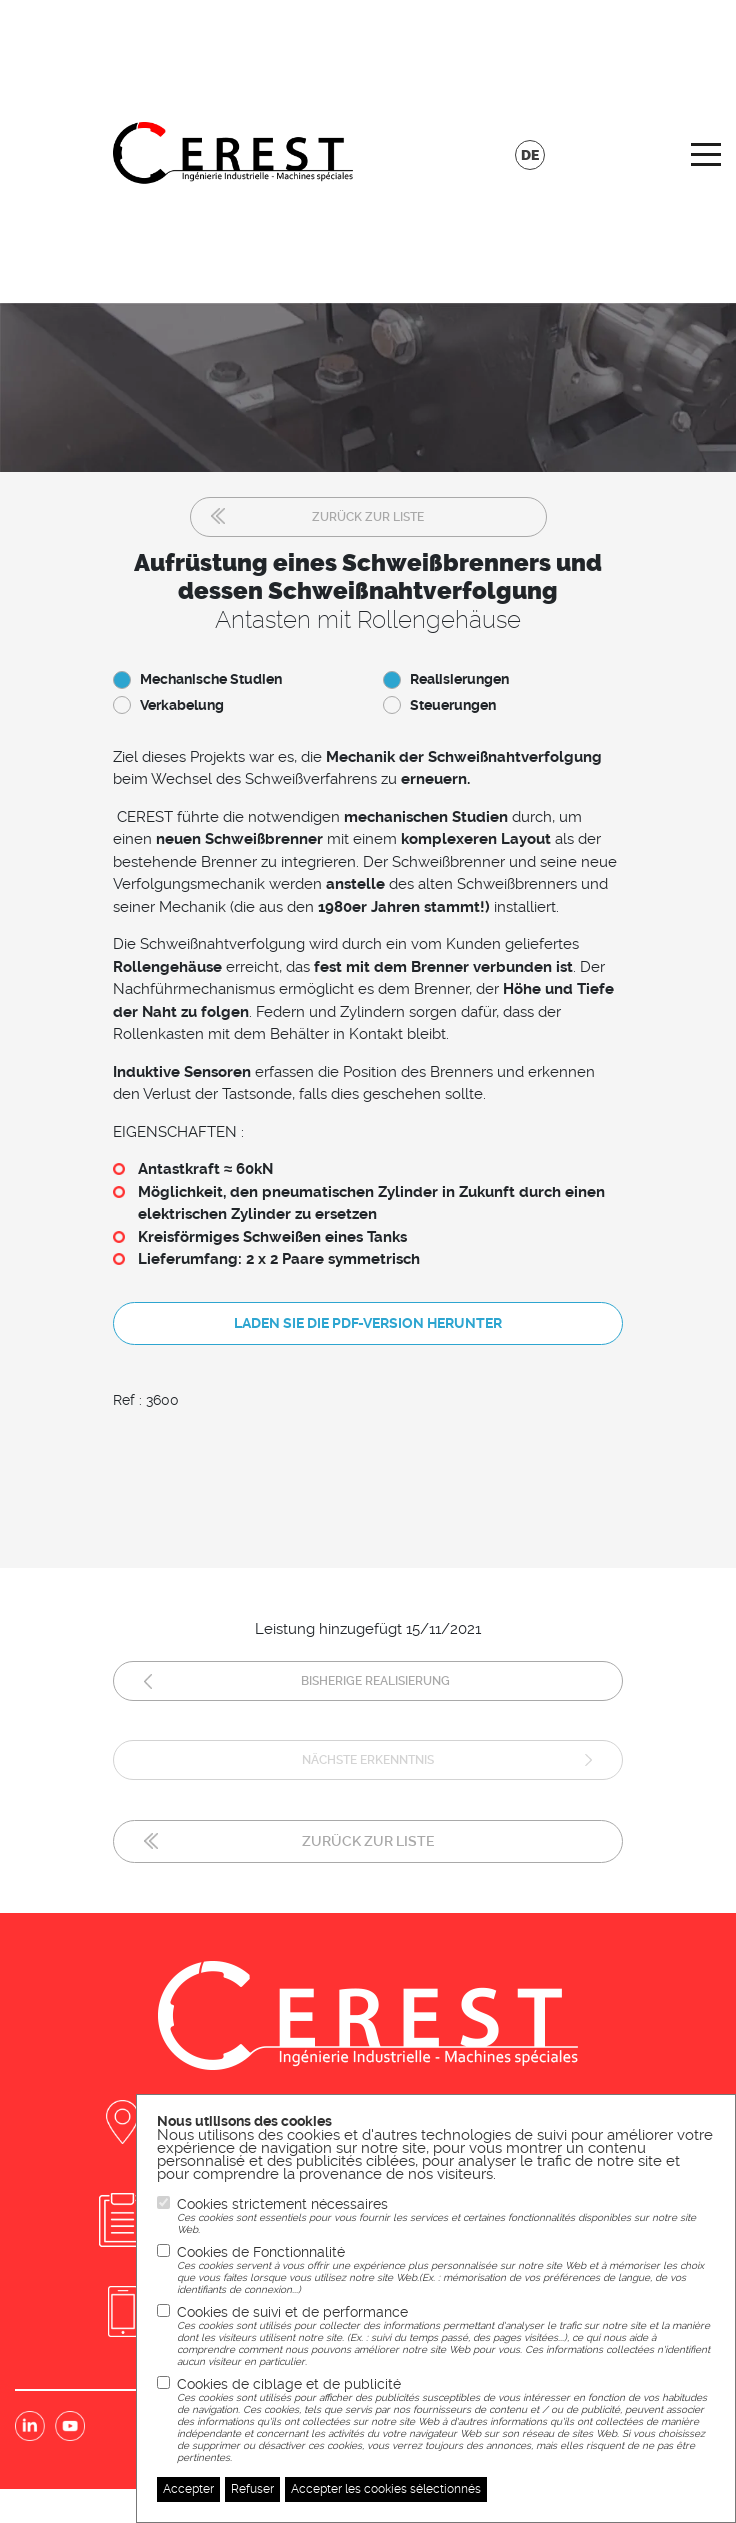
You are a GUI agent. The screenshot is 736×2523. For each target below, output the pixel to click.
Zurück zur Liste (368, 517)
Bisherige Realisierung (375, 1681)
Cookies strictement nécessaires (446, 2216)
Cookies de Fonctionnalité (446, 2270)
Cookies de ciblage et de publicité (446, 2420)
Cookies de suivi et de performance (446, 2336)
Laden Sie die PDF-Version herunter (368, 1323)
